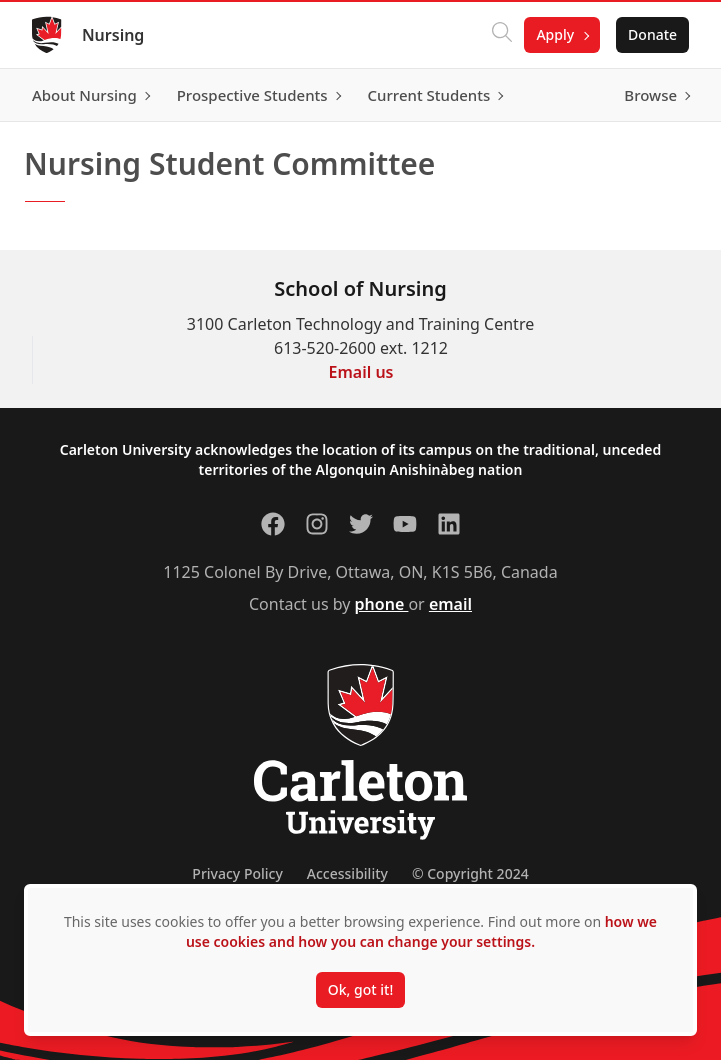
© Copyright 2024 (470, 873)
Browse (650, 95)
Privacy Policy (237, 873)
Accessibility (347, 873)
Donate (652, 34)
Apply (555, 34)
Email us (361, 372)
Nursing (113, 35)
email (450, 604)
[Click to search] (502, 35)
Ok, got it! (360, 989)
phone (382, 604)
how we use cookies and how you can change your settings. (421, 931)
